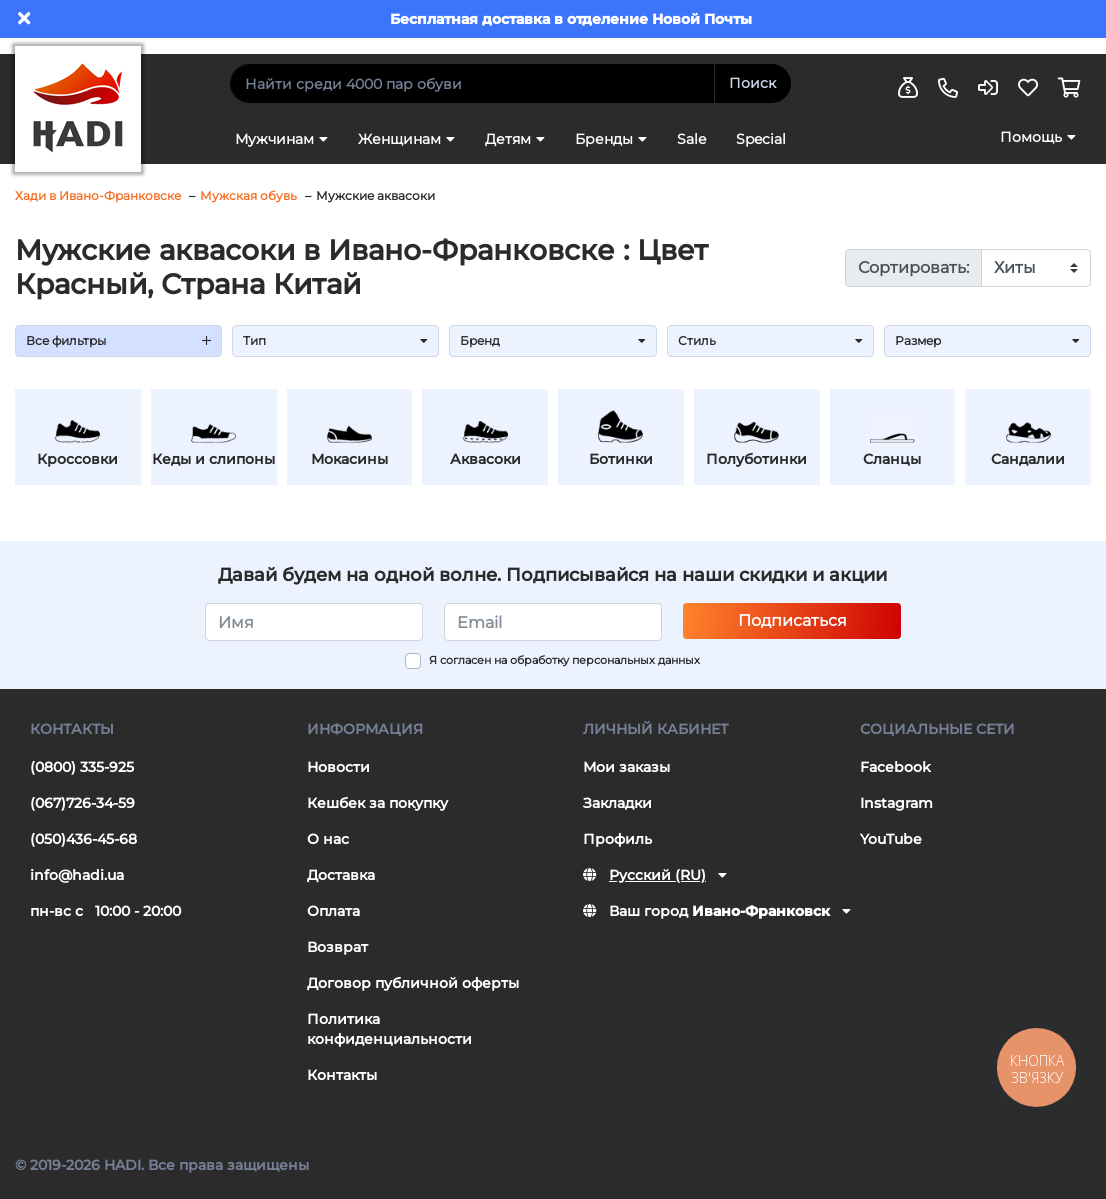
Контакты (342, 1075)
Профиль (617, 839)
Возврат (337, 947)
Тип (335, 340)
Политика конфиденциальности (389, 1029)
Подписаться (792, 620)
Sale (691, 139)
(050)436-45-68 (83, 839)
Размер (987, 340)
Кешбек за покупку (377, 803)
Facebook (895, 767)
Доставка (341, 875)
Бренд (552, 340)
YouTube (891, 839)
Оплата (333, 911)
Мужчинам (274, 139)
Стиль (770, 340)
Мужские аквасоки (375, 195)
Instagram (896, 803)
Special (761, 139)
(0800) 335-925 (82, 767)
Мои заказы (626, 767)
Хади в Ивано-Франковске (98, 195)
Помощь (1031, 137)
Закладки (617, 803)
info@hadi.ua (77, 875)
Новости (338, 767)
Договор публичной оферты (413, 983)
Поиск (752, 83)
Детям (508, 139)
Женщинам (399, 139)
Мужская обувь (248, 195)
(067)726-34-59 (82, 803)
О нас (328, 839)
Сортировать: (913, 267)
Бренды (604, 139)
